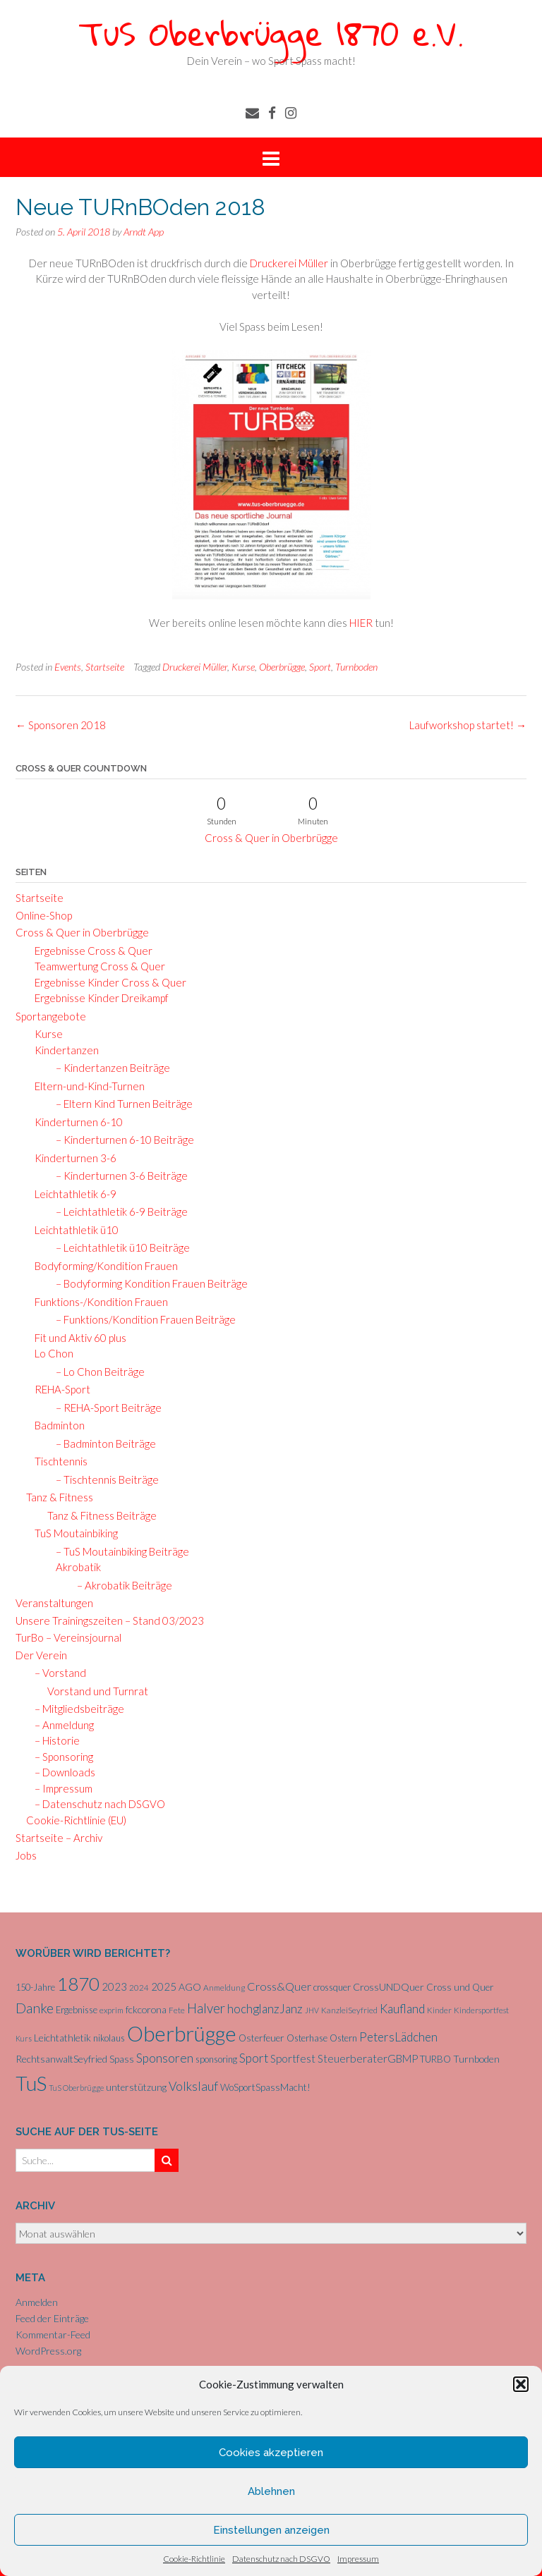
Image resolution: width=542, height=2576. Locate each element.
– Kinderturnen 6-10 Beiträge (120, 1139)
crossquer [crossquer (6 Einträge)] (332, 1987)
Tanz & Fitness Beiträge (102, 1515)
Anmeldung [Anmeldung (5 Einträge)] (224, 1987)
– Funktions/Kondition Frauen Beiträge (141, 1319)
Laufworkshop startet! (467, 725)
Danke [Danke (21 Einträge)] (35, 2008)
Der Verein (41, 1655)
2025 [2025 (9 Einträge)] (163, 1986)
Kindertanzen (62, 1050)
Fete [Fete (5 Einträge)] (177, 2010)
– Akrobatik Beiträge (120, 1585)
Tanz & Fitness (59, 1497)
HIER (362, 622)
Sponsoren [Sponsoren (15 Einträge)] (164, 2058)
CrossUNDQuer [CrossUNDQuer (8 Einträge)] (388, 1987)
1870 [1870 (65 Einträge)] (78, 1983)
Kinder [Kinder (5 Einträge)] (439, 2010)
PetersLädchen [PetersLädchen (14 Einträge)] (398, 2036)
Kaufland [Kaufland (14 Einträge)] (402, 2008)
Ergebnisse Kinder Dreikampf (97, 997)
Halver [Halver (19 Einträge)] (206, 2008)
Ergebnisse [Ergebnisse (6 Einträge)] (76, 2009)
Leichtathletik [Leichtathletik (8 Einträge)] (62, 2038)
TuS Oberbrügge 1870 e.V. (271, 32)
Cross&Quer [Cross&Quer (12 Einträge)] (279, 1986)
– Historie (53, 1740)
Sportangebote (51, 1016)
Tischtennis (57, 1461)
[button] (521, 2384)
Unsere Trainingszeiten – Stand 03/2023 (110, 1620)
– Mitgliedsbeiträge (75, 1708)
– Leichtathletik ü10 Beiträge (118, 1247)
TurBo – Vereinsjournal (68, 1637)
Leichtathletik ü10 (72, 1229)
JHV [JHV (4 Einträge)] (312, 2010)
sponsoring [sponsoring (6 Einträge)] (216, 2059)
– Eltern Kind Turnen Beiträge (120, 1103)
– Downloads (60, 1772)
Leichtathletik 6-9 (71, 1194)
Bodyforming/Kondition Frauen (102, 1265)
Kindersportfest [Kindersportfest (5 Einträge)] (481, 2010)
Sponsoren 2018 (61, 725)
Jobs (26, 1855)
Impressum (358, 2558)
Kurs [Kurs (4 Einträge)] (24, 2038)
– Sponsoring (59, 1756)
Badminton (55, 1425)
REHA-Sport (58, 1389)
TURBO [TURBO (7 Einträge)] (435, 2059)
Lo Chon (49, 1353)
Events (67, 667)
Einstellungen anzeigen (271, 2530)
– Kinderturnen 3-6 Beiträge (117, 1175)
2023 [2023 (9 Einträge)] (114, 1986)
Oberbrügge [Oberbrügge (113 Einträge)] (181, 2033)
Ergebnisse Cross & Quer (89, 950)
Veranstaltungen (54, 1603)
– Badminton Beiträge (101, 1443)
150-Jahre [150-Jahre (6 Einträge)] (35, 1987)
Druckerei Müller (289, 263)
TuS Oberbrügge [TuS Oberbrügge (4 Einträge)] (76, 2087)
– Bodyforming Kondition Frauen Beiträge (147, 1283)
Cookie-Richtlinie (194, 2558)
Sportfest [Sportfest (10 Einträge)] (292, 2058)
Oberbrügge (282, 667)
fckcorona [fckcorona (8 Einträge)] (146, 2009)
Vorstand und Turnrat (97, 1691)
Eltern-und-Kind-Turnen (85, 1086)
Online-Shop (44, 915)
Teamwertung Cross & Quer (95, 966)
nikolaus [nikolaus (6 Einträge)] (109, 2038)
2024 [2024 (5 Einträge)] (139, 1987)
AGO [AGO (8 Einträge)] (190, 1987)
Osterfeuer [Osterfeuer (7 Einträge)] (261, 2038)
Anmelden (37, 2302)
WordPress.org (48, 2351)
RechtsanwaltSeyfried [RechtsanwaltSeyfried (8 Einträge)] (61, 2059)
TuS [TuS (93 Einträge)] (31, 2083)
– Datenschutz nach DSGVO (95, 1803)
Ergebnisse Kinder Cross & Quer (106, 982)
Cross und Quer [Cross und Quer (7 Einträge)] (460, 1987)
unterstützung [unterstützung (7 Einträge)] (136, 2087)
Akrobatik (75, 1567)
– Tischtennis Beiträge (103, 1479)
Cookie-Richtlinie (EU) (76, 1820)
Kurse (243, 667)
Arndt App (144, 232)
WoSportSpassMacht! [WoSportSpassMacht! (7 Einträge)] (265, 2087)
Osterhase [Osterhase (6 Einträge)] (307, 2038)
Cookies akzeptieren (271, 2452)
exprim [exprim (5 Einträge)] (112, 2010)
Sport (320, 667)
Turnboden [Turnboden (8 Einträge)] (476, 2059)
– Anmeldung (60, 1725)
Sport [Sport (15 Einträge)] (253, 2058)
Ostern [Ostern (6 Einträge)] (343, 2038)
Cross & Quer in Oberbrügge (271, 837)
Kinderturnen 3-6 (71, 1158)
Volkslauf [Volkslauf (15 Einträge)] (193, 2086)
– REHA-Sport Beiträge (104, 1407)
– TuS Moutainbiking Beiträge (118, 1551)
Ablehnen (271, 2491)
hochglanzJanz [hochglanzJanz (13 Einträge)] (265, 2008)
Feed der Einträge (52, 2318)
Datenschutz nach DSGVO (281, 2558)
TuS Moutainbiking (72, 1533)
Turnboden (356, 667)
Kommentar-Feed (53, 2334)
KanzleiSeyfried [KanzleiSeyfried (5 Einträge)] (349, 2010)
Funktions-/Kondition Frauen (97, 1301)
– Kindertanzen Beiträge (108, 1067)
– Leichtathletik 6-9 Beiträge (117, 1211)
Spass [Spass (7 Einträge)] (121, 2059)
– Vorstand (56, 1672)
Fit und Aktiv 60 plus (76, 1337)
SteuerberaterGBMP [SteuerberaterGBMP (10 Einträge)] (368, 2058)
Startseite (104, 667)
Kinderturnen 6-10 (74, 1122)
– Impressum (59, 1788)
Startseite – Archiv (59, 1837)
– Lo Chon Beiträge (96, 1371)
